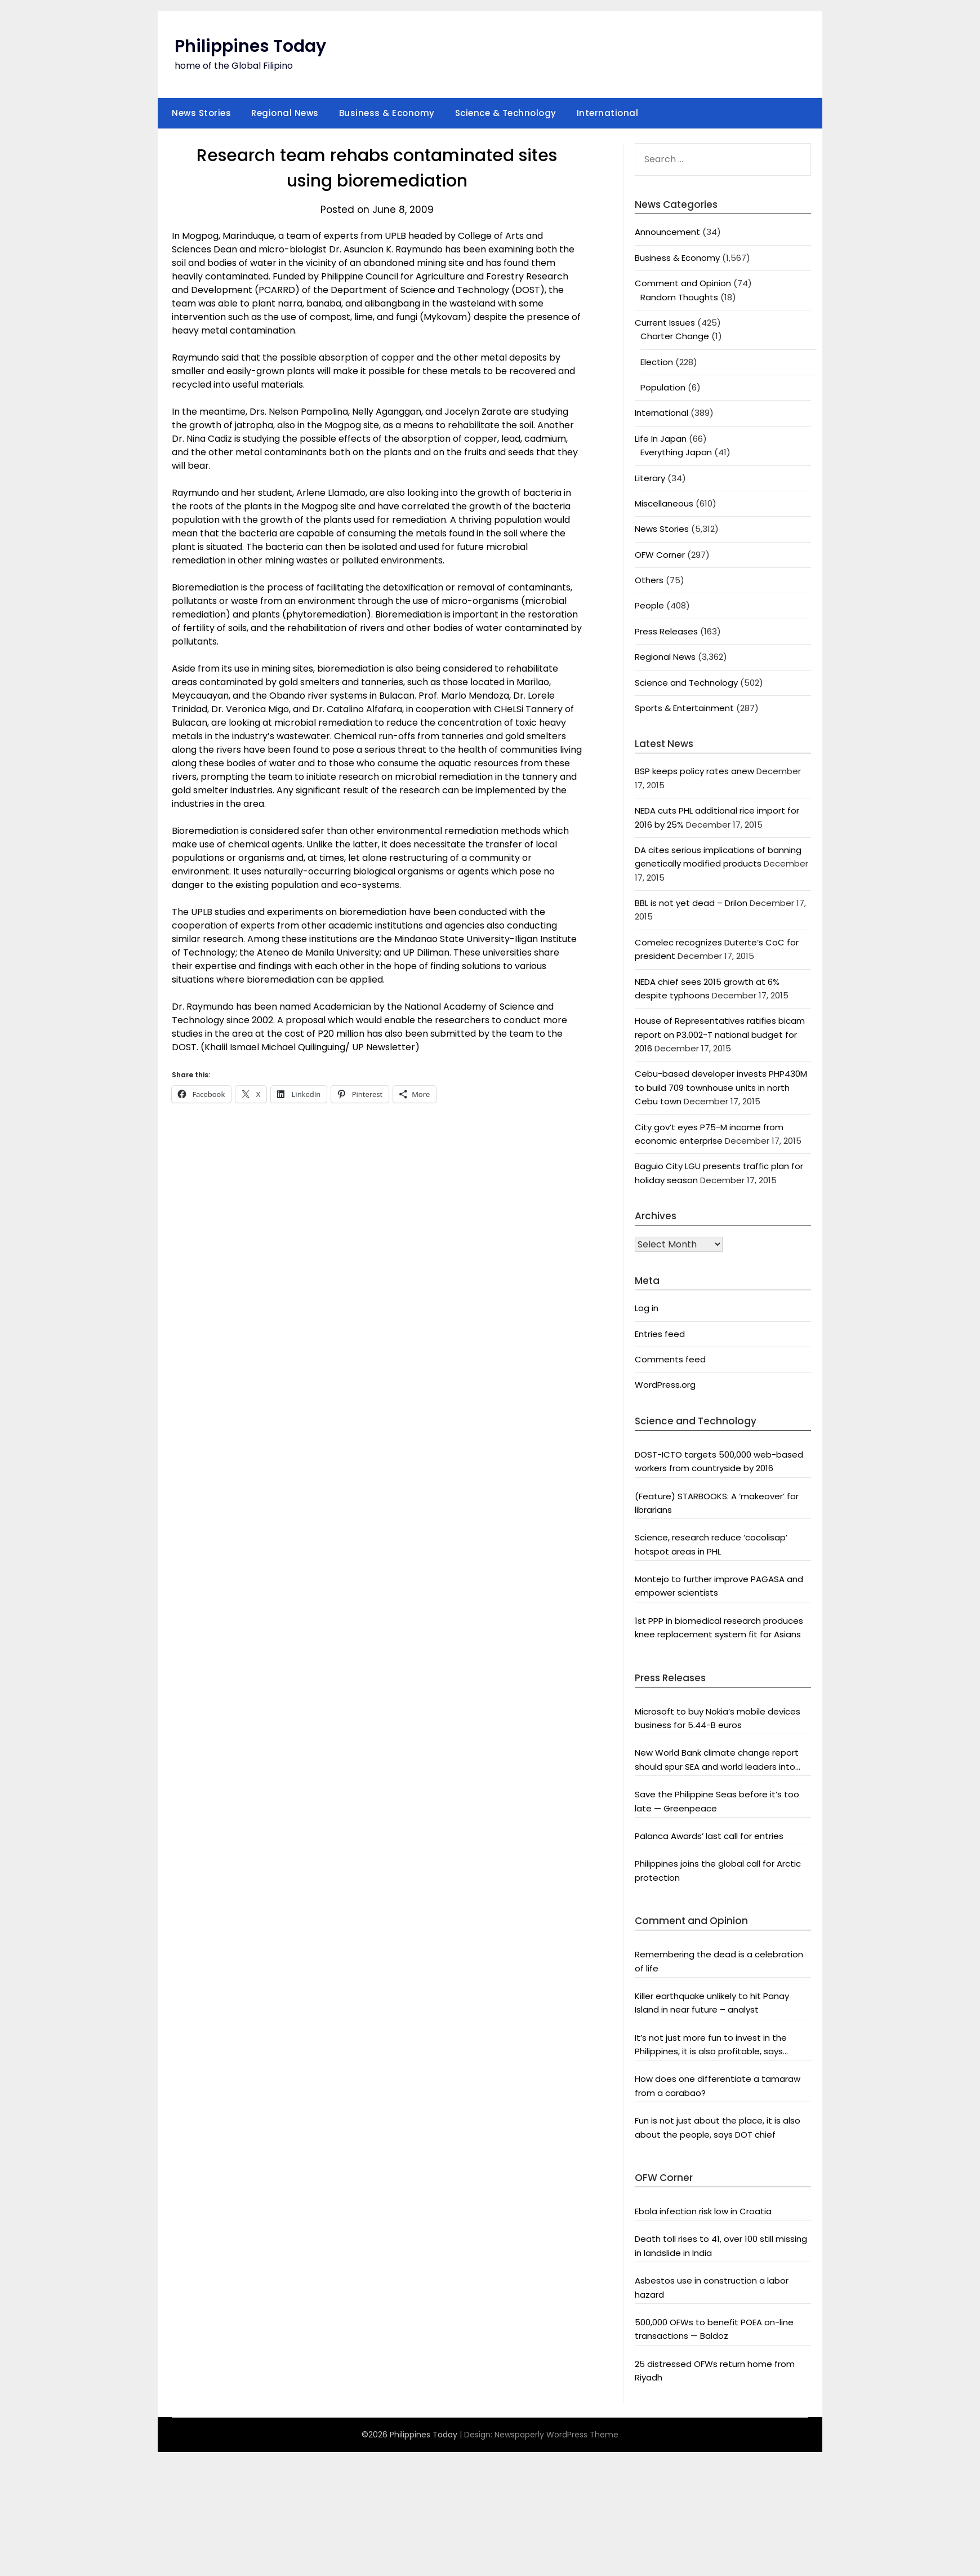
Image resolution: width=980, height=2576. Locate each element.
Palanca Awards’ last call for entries (709, 1836)
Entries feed (660, 1334)
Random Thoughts (679, 297)
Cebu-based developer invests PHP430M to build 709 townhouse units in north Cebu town (721, 1087)
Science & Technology (505, 113)
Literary (650, 478)
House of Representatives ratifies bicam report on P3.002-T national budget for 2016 (720, 1034)
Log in (646, 1308)
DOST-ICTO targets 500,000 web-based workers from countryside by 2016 (719, 1461)
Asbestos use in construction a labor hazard (712, 2287)
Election (656, 362)
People (649, 605)
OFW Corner (660, 555)
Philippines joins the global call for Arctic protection (718, 1870)
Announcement (667, 232)
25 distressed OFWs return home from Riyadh (715, 2370)
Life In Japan (661, 439)
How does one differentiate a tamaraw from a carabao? (717, 2085)
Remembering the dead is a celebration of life (719, 1961)
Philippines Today (250, 46)
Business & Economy (387, 113)
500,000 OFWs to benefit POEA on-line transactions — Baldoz (714, 2329)
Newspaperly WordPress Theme (556, 2434)
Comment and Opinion (683, 283)
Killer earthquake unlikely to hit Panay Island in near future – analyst (712, 2002)
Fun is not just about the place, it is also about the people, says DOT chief (717, 2127)
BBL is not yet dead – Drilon (691, 903)
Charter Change (674, 336)
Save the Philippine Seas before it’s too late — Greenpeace (717, 1801)
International (608, 113)
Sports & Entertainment (684, 708)
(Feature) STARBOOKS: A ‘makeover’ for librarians (717, 1503)
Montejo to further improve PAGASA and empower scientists (719, 1585)
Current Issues (665, 322)
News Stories (201, 113)
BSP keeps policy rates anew (694, 771)
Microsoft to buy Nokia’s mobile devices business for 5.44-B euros (717, 1718)
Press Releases (666, 631)
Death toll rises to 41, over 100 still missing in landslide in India (721, 2245)
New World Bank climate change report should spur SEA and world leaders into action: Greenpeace (717, 1760)
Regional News (285, 113)
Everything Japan (676, 452)
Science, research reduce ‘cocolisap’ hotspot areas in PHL (711, 1544)
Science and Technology (686, 683)
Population (662, 387)
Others (649, 580)
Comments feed (670, 1359)
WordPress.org (665, 1385)
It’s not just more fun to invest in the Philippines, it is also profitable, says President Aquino (711, 2045)
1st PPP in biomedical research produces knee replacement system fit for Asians (719, 1627)
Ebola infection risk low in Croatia (703, 2211)
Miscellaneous (664, 503)
